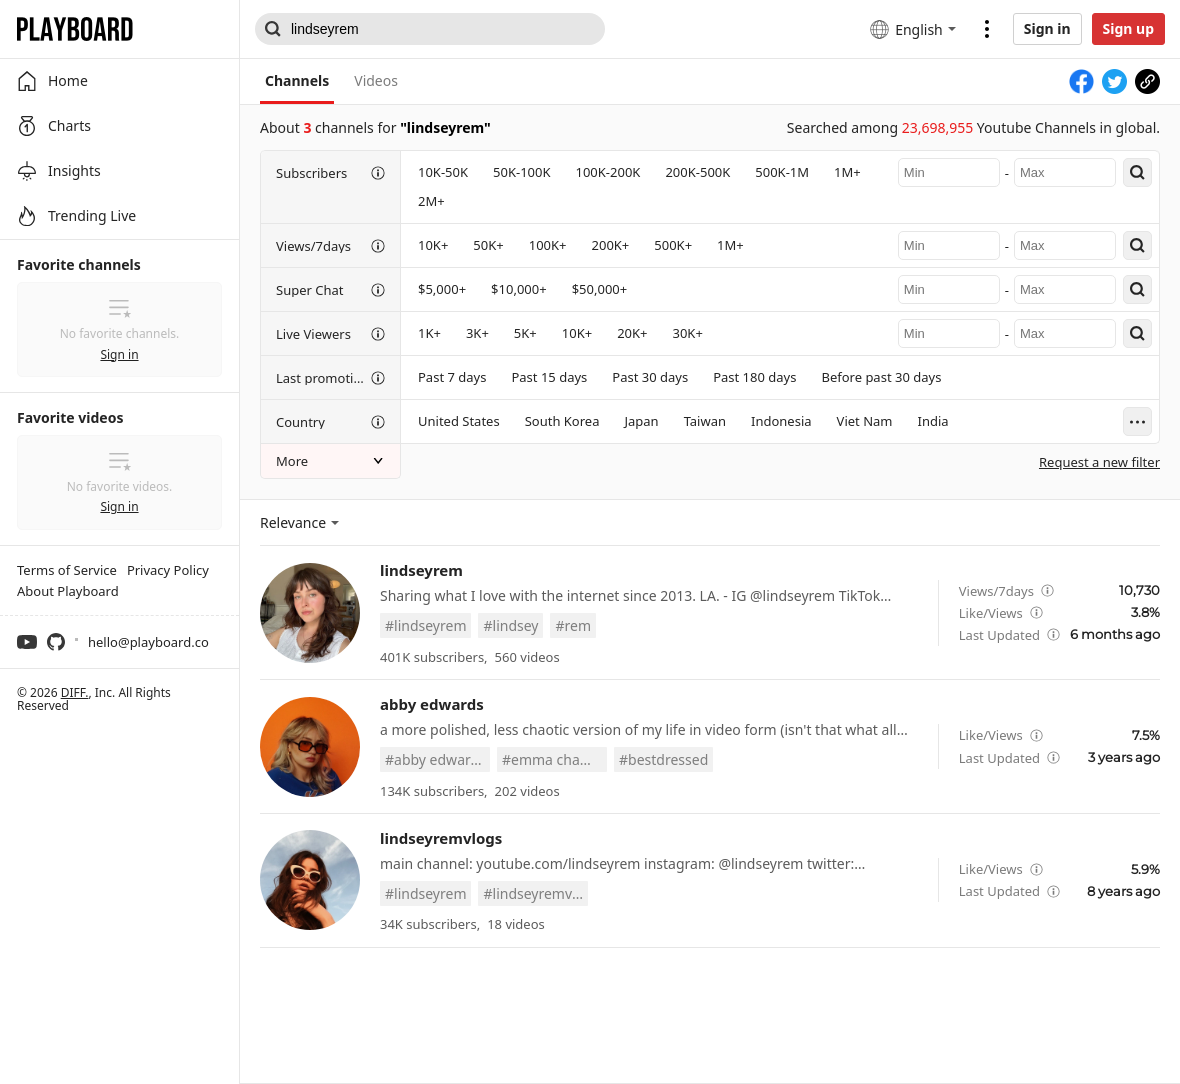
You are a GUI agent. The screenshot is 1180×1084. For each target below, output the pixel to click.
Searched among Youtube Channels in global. (973, 127)
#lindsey (510, 625)
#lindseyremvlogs (535, 893)
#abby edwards (435, 759)
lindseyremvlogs (441, 838)
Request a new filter (1099, 462)
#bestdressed (663, 759)
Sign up (1128, 28)
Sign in (1047, 28)
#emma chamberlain (554, 759)
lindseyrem (421, 570)
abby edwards (432, 704)
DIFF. (75, 692)
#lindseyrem (425, 625)
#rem (573, 625)
